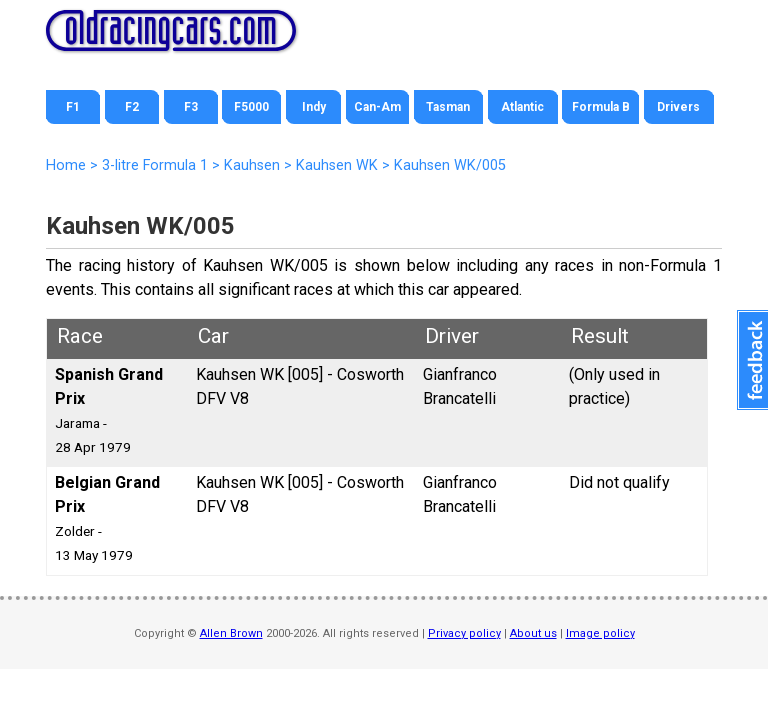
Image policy (600, 633)
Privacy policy (464, 633)
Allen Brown (231, 633)
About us (533, 633)
